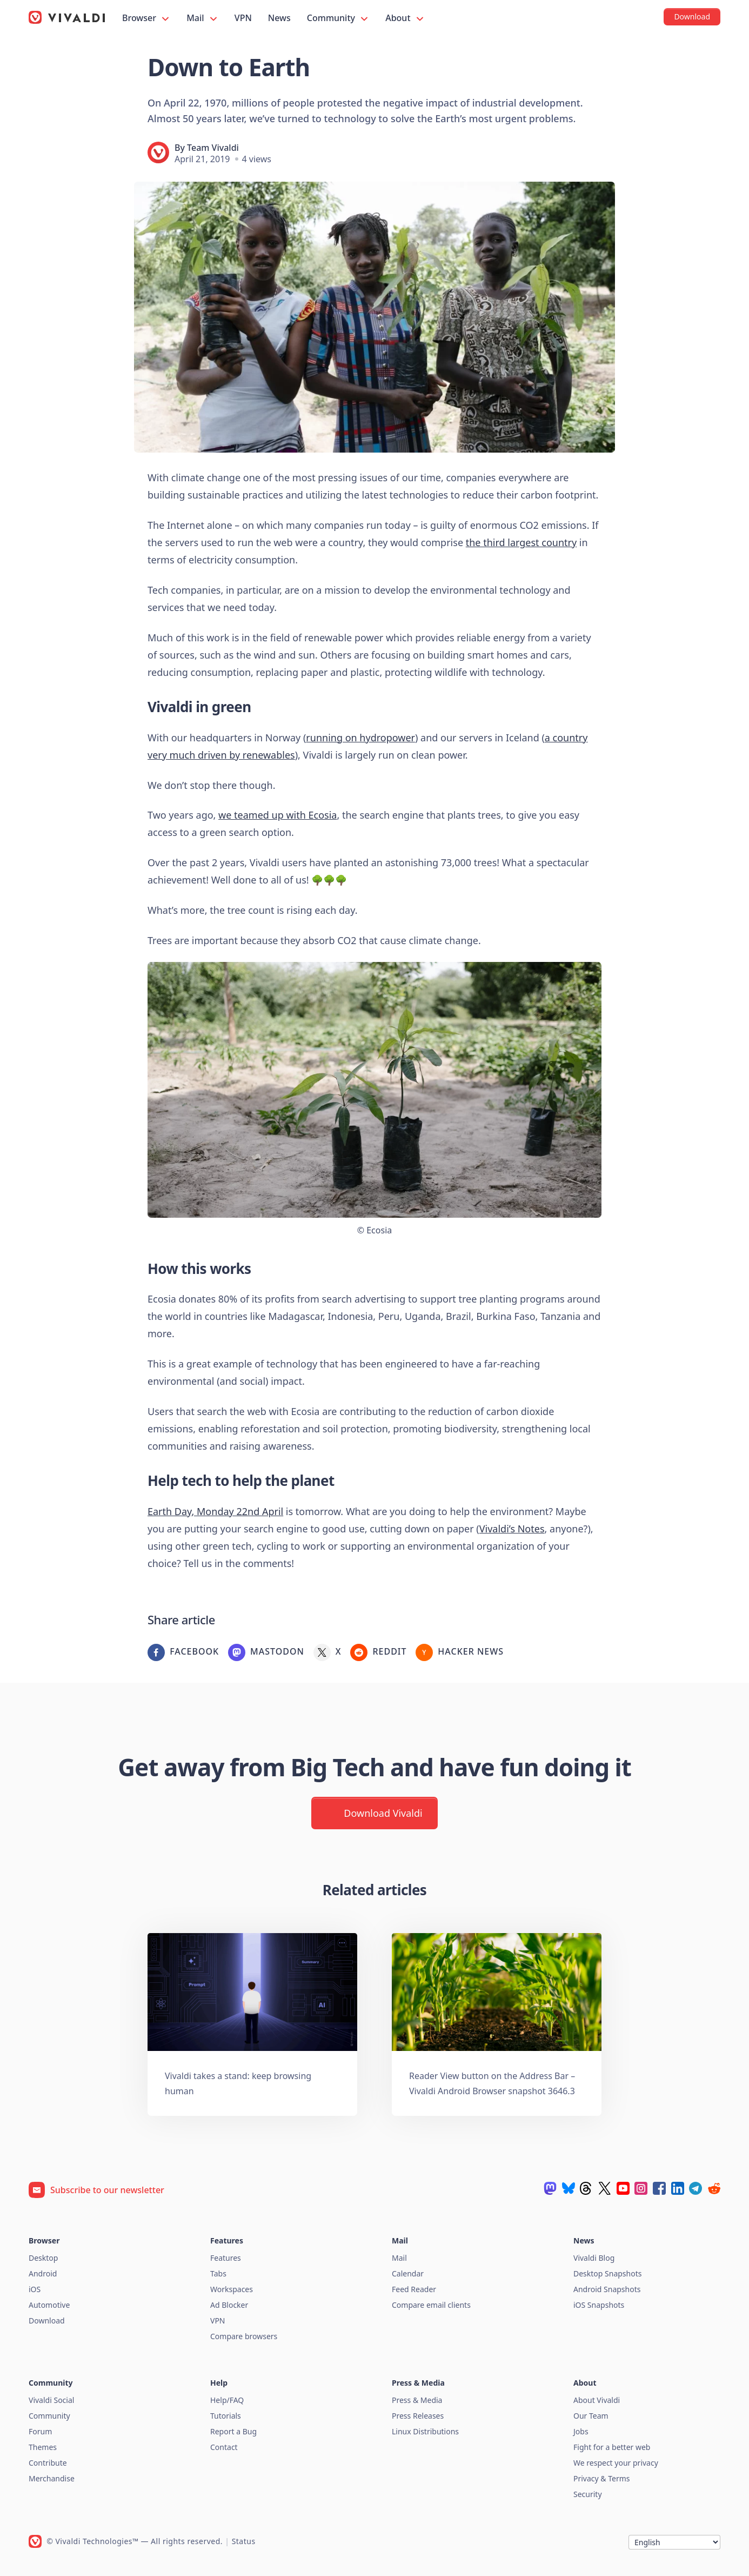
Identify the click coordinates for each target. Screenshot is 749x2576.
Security (587, 2494)
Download (47, 2320)
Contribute (48, 2463)
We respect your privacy (615, 2463)
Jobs (580, 2431)
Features (225, 2258)
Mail (202, 18)
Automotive (49, 2305)
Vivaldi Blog (593, 2258)
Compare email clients (431, 2305)
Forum (40, 2431)
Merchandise (52, 2478)
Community (338, 18)
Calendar (408, 2273)
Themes (43, 2447)
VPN (243, 18)
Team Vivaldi (213, 148)
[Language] (674, 2542)
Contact (224, 2447)
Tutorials (225, 2416)
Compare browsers (243, 2336)
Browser (146, 18)
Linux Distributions (425, 2431)
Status (244, 2541)
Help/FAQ (227, 2400)
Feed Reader (414, 2289)
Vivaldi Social (51, 2400)
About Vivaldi (596, 2400)
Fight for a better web (611, 2447)
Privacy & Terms (601, 2478)
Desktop (43, 2258)
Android (43, 2273)
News (279, 18)
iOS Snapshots (598, 2305)
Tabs (218, 2273)
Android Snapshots (606, 2289)
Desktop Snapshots (607, 2273)
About (405, 18)
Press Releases (418, 2416)
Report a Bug (233, 2431)
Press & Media (417, 2400)
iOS (35, 2289)
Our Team (590, 2416)
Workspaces (231, 2289)
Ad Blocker (229, 2305)
